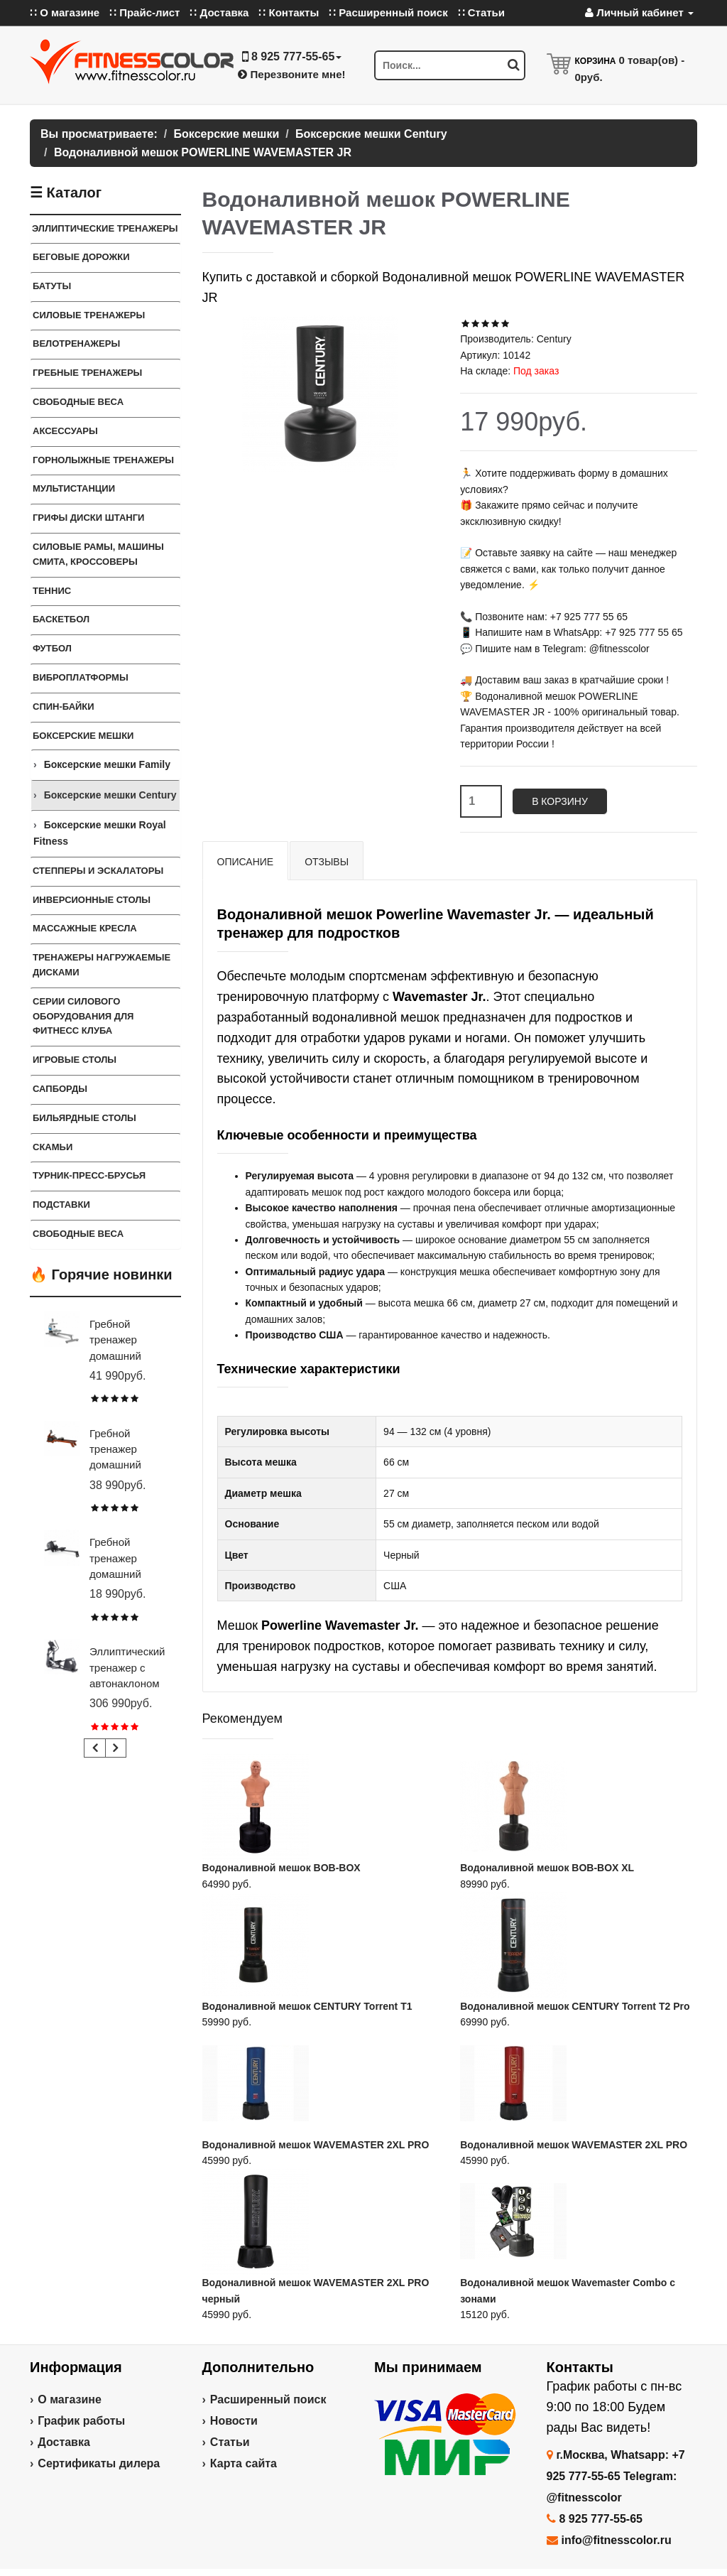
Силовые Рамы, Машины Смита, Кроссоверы (98, 554)
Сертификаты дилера (99, 2463)
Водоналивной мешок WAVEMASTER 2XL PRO (316, 2144)
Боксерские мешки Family (107, 764)
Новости (234, 2421)
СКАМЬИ (52, 1147)
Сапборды (60, 1088)
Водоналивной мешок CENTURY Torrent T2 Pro (574, 2006)
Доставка (64, 2442)
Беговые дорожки (81, 256)
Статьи (230, 2442)
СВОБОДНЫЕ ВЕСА (78, 1233)
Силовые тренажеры (89, 315)
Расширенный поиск (268, 2399)
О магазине (70, 2399)
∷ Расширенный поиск (388, 12)
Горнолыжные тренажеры (103, 460)
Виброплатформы (81, 677)
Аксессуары (65, 431)
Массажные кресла (85, 928)
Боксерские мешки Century (110, 795)
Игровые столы (74, 1059)
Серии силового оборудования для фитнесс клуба (83, 1016)
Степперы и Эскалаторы (98, 870)
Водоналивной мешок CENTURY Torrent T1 (307, 2006)
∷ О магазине (64, 12)
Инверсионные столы (92, 899)
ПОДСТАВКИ (61, 1204)
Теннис (52, 590)
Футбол (52, 648)
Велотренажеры (76, 343)
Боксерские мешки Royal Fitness (99, 832)
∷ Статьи (481, 12)
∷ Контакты (288, 12)
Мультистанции (74, 488)
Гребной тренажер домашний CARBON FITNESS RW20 (128, 1574)
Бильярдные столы (84, 1118)
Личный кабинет (639, 12)
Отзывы (327, 861)
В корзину (560, 801)
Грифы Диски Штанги (88, 517)
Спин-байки (63, 706)
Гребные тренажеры (87, 372)
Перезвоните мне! (291, 74)
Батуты (52, 286)
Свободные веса (78, 401)
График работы (81, 2421)
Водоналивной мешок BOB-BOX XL (547, 1867)
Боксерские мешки (83, 735)
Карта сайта (243, 2463)
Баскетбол (61, 619)
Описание (245, 861)
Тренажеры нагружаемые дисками (101, 965)
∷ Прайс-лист (144, 12)
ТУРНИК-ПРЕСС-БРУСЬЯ (89, 1175)
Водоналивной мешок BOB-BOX (281, 1867)
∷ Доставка (219, 12)
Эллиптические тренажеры (105, 228)
